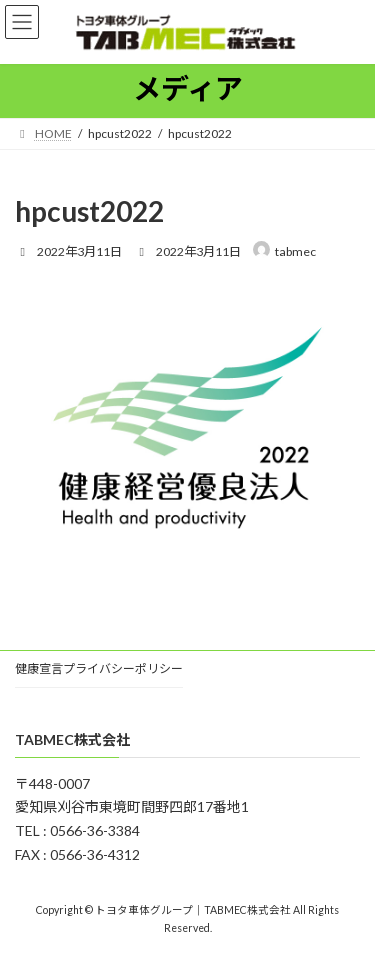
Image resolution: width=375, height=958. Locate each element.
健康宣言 (39, 668)
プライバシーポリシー (123, 668)
